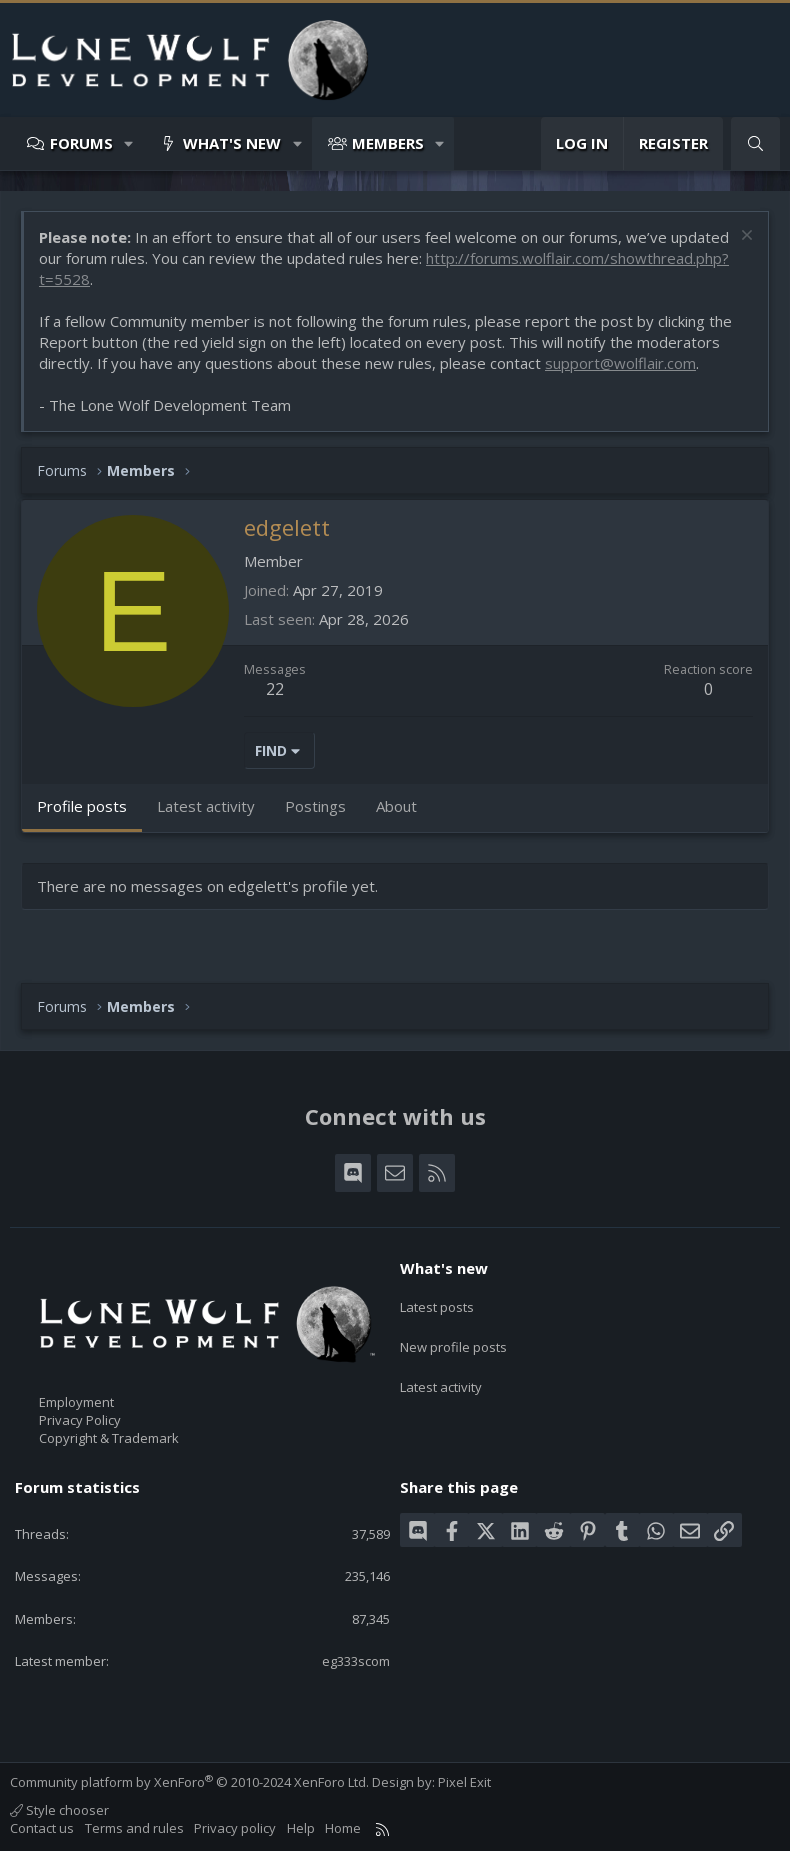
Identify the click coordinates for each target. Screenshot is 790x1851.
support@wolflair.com (620, 363)
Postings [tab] (315, 806)
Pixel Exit (464, 1782)
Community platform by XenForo (189, 1782)
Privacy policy (235, 1828)
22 (275, 689)
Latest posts (437, 1303)
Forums (81, 143)
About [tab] (396, 806)
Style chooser (59, 1810)
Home (343, 1828)
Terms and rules (134, 1828)
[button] (129, 143)
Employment (76, 1402)
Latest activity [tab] (206, 806)
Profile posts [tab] (82, 806)
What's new (232, 143)
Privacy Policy (80, 1420)
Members (388, 143)
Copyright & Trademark (109, 1438)
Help (301, 1828)
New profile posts (453, 1339)
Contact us (42, 1828)
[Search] (755, 143)
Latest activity (441, 1375)
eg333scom (356, 1661)
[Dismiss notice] (744, 237)
